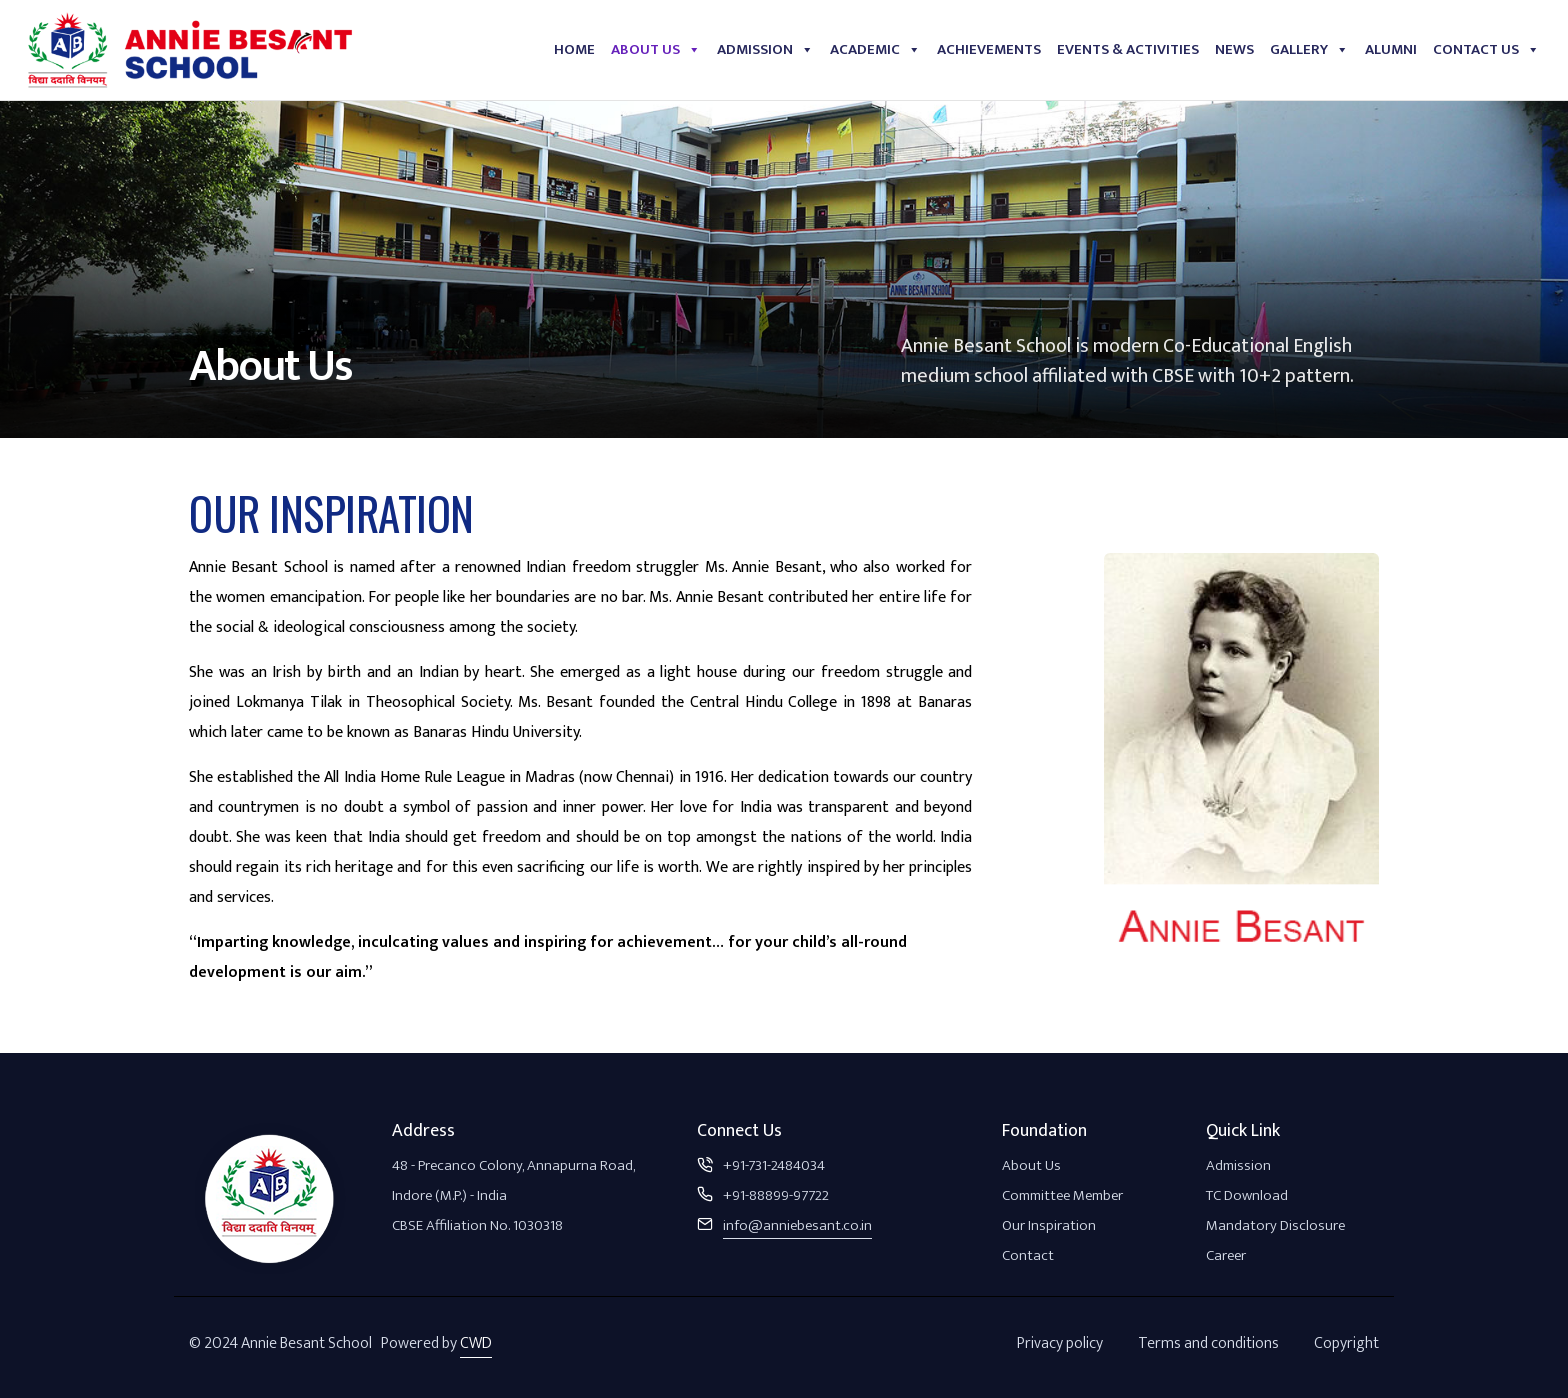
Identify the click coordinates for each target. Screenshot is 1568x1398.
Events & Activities (1128, 49)
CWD (476, 1343)
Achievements (989, 49)
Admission (765, 50)
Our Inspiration (1049, 1225)
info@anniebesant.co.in (797, 1225)
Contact (1028, 1255)
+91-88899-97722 (776, 1195)
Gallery (1309, 50)
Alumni (1391, 49)
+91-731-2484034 (774, 1165)
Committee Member (1062, 1195)
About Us (656, 50)
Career (1226, 1255)
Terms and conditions (1208, 1343)
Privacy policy (1060, 1343)
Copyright (1346, 1343)
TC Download (1247, 1195)
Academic (875, 50)
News (1234, 49)
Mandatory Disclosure (1275, 1225)
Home (574, 49)
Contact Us (1486, 50)
